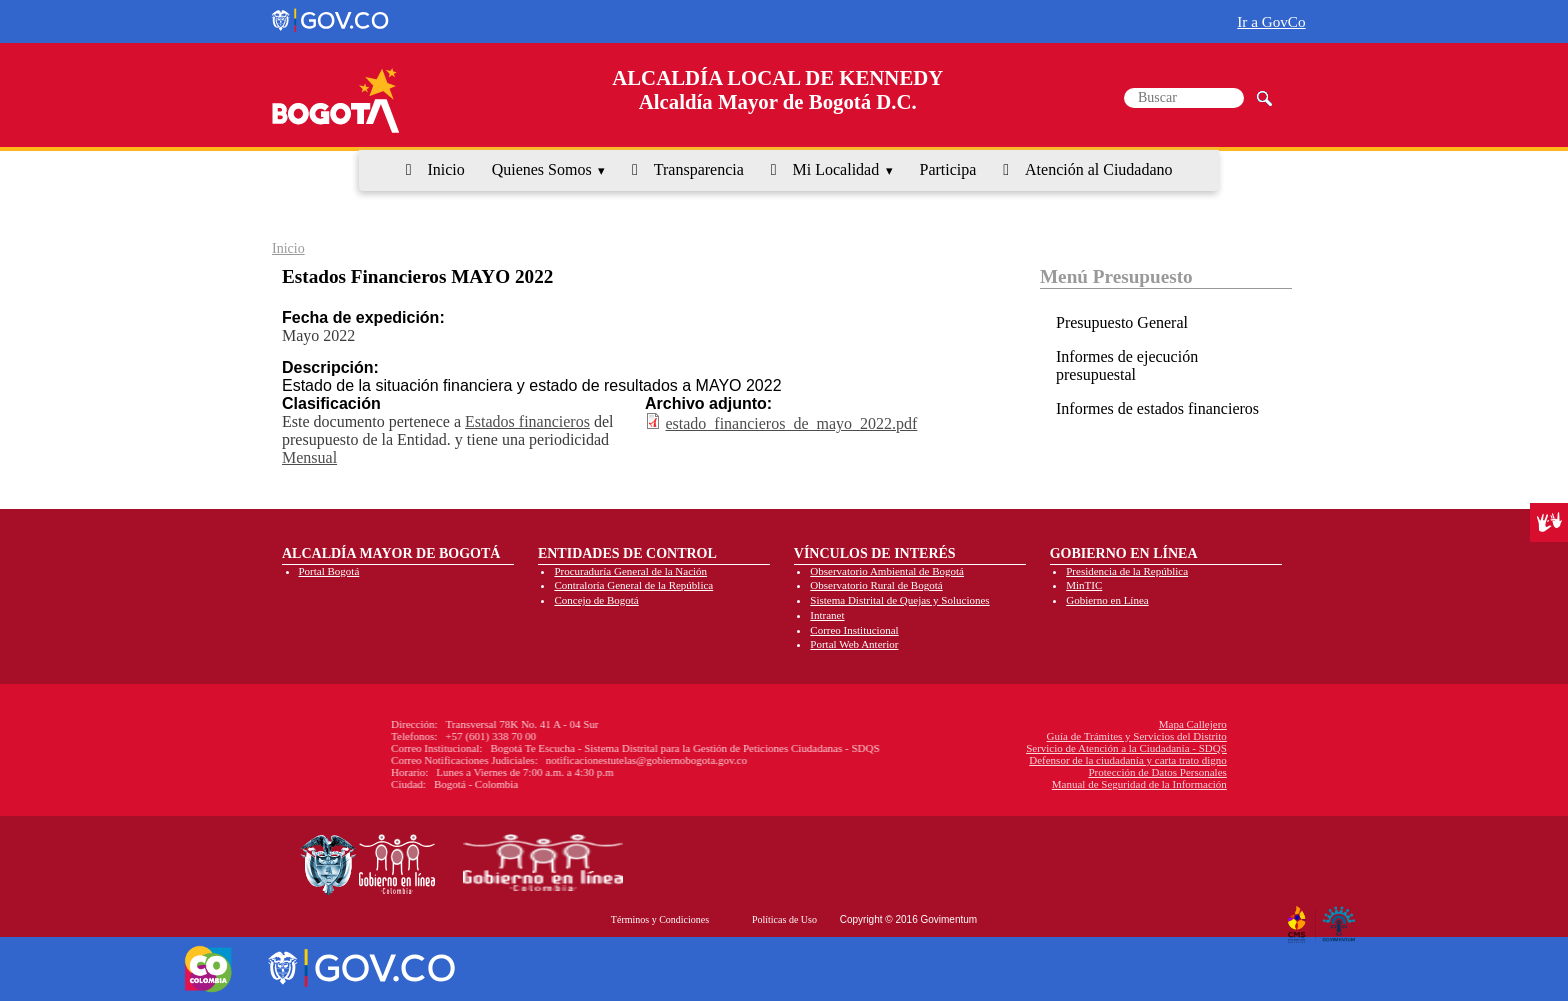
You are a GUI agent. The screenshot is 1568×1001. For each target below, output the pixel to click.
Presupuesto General (1122, 322)
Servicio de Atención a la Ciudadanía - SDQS (979, 748)
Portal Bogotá (329, 571)
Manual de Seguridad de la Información (992, 784)
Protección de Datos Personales (1010, 772)
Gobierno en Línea (1107, 600)
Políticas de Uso (784, 919)
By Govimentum (1341, 916)
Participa (948, 169)
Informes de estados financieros (1157, 408)
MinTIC (1084, 585)
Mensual (309, 457)
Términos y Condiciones (660, 919)
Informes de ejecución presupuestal (1127, 365)
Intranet (827, 615)
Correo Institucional (854, 630)
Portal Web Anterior (854, 644)
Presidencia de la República (1127, 571)
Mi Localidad (836, 169)
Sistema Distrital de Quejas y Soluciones (899, 600)
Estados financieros (527, 421)
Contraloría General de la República (633, 585)
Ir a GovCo (1271, 21)
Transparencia (699, 169)
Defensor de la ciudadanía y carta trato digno (981, 760)
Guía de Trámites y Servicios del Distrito (990, 736)
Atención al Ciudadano (1099, 169)
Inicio (445, 169)
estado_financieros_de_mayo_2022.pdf (791, 423)
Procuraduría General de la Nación (630, 571)
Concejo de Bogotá (596, 600)
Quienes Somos (542, 169)
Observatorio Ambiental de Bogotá (887, 571)
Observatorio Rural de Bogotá (876, 585)
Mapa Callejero (1046, 724)
